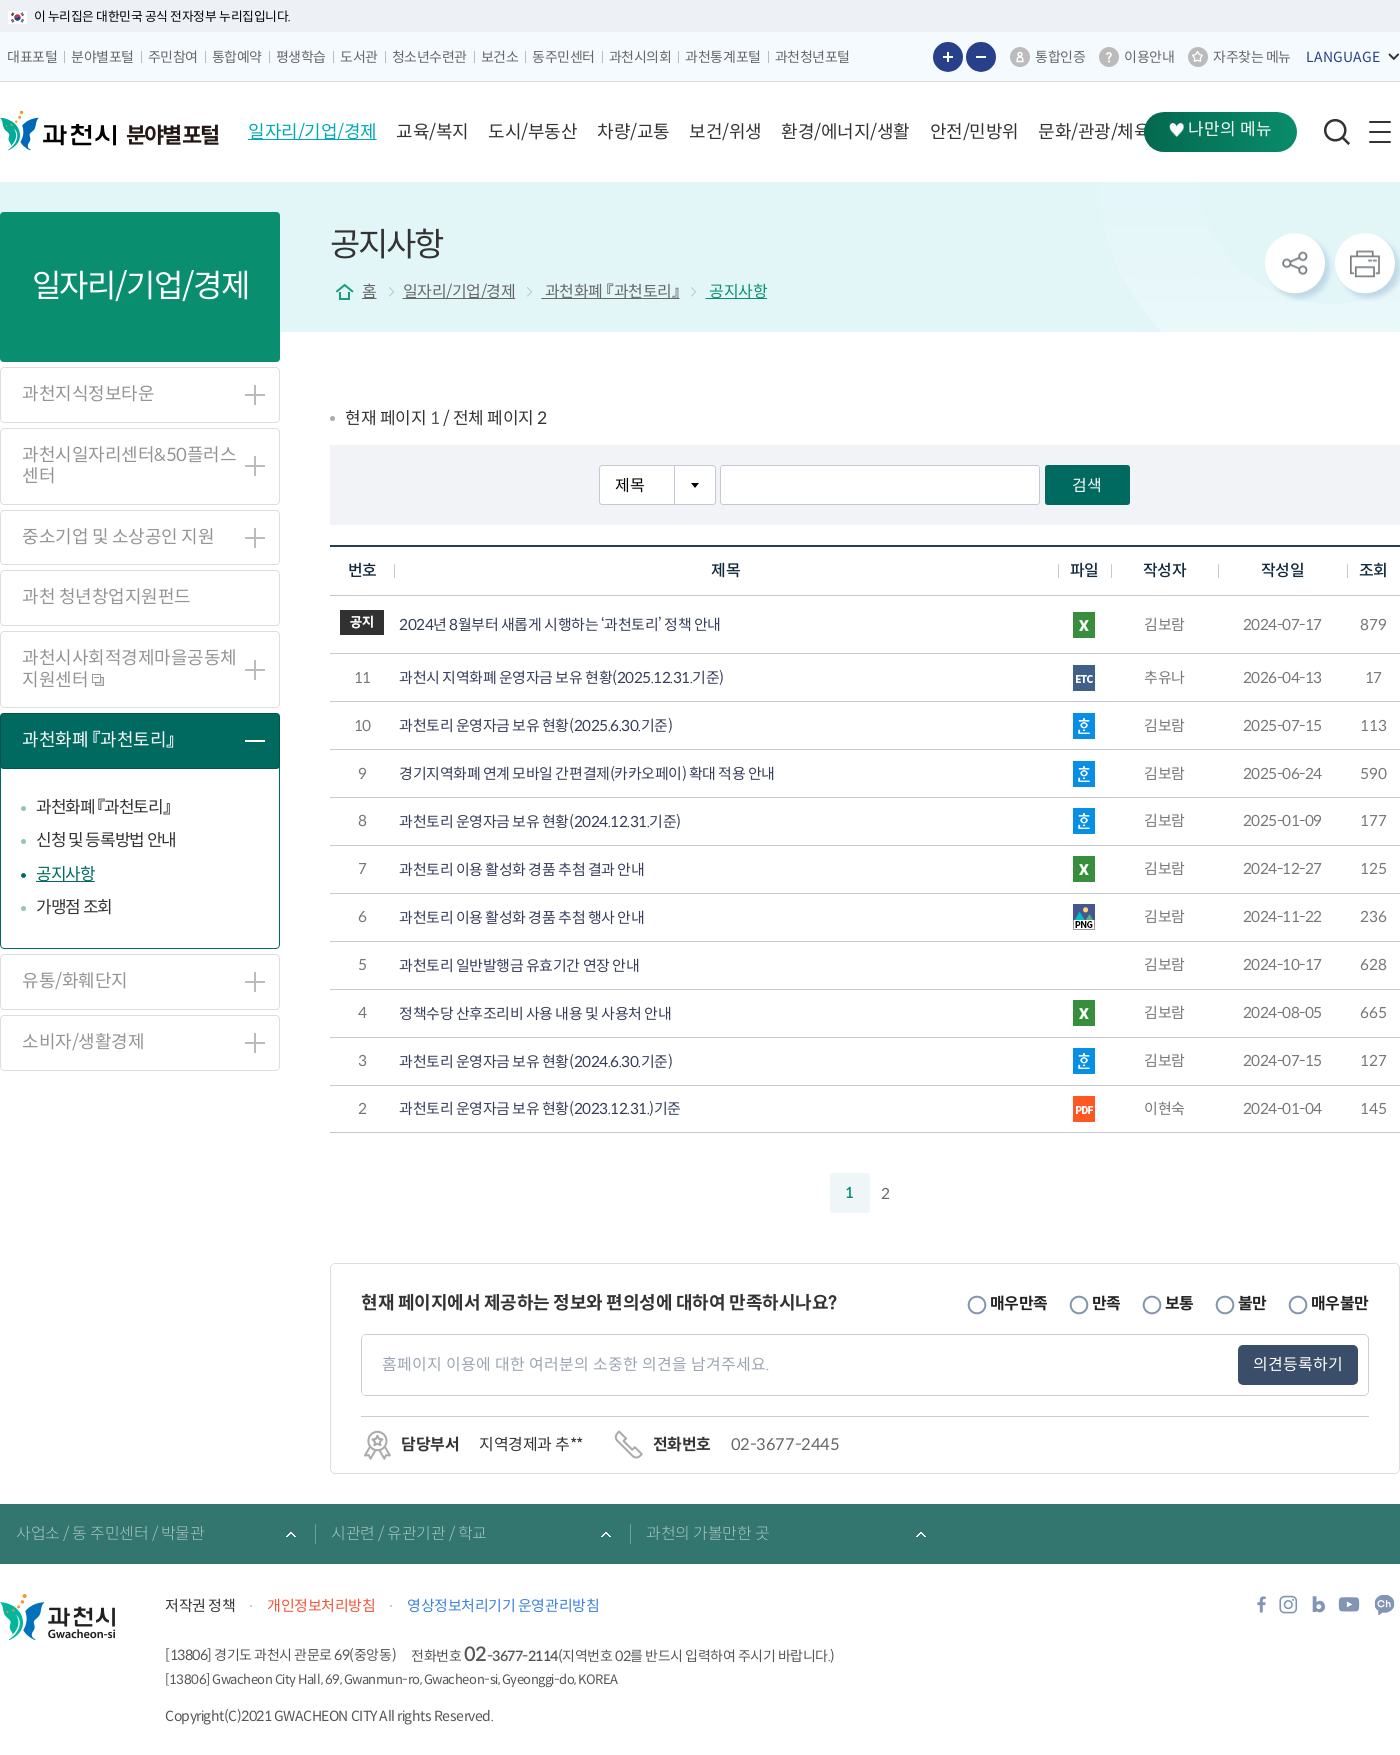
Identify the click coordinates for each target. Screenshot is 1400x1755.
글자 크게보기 (948, 57)
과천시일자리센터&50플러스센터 (129, 466)
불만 (1252, 1303)
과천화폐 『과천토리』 (98, 740)
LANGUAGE (1343, 57)
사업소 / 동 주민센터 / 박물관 (110, 1533)
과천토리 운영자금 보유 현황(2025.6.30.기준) (535, 726)
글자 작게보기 (981, 57)
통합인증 (1060, 57)
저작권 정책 (200, 1605)
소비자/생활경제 (83, 1042)
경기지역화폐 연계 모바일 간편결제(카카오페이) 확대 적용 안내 (587, 774)
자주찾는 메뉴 (1252, 57)
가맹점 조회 (74, 907)
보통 (1179, 1303)
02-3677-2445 (785, 1444)
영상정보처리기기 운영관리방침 (503, 1605)
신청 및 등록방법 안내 (106, 840)
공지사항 (65, 874)
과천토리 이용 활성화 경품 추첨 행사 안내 (521, 918)
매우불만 (1340, 1303)
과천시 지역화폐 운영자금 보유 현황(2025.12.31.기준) (561, 678)
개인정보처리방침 (321, 1605)
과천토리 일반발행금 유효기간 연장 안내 (519, 966)
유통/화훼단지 (75, 981)
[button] (312, 132)
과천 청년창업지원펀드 (106, 597)
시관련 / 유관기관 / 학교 (409, 1533)
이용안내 (1149, 57)
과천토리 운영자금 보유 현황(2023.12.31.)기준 (540, 1109)
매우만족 (1019, 1303)
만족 (1106, 1303)
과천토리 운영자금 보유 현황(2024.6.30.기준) (535, 1062)
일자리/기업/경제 (459, 291)
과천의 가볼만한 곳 (707, 1533)
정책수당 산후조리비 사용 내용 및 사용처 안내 (535, 1014)
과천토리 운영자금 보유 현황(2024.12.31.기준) (540, 822)
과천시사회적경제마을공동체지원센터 (129, 669)
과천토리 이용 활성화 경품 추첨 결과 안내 (521, 870)
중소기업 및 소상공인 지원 (118, 537)
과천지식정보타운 (88, 394)
